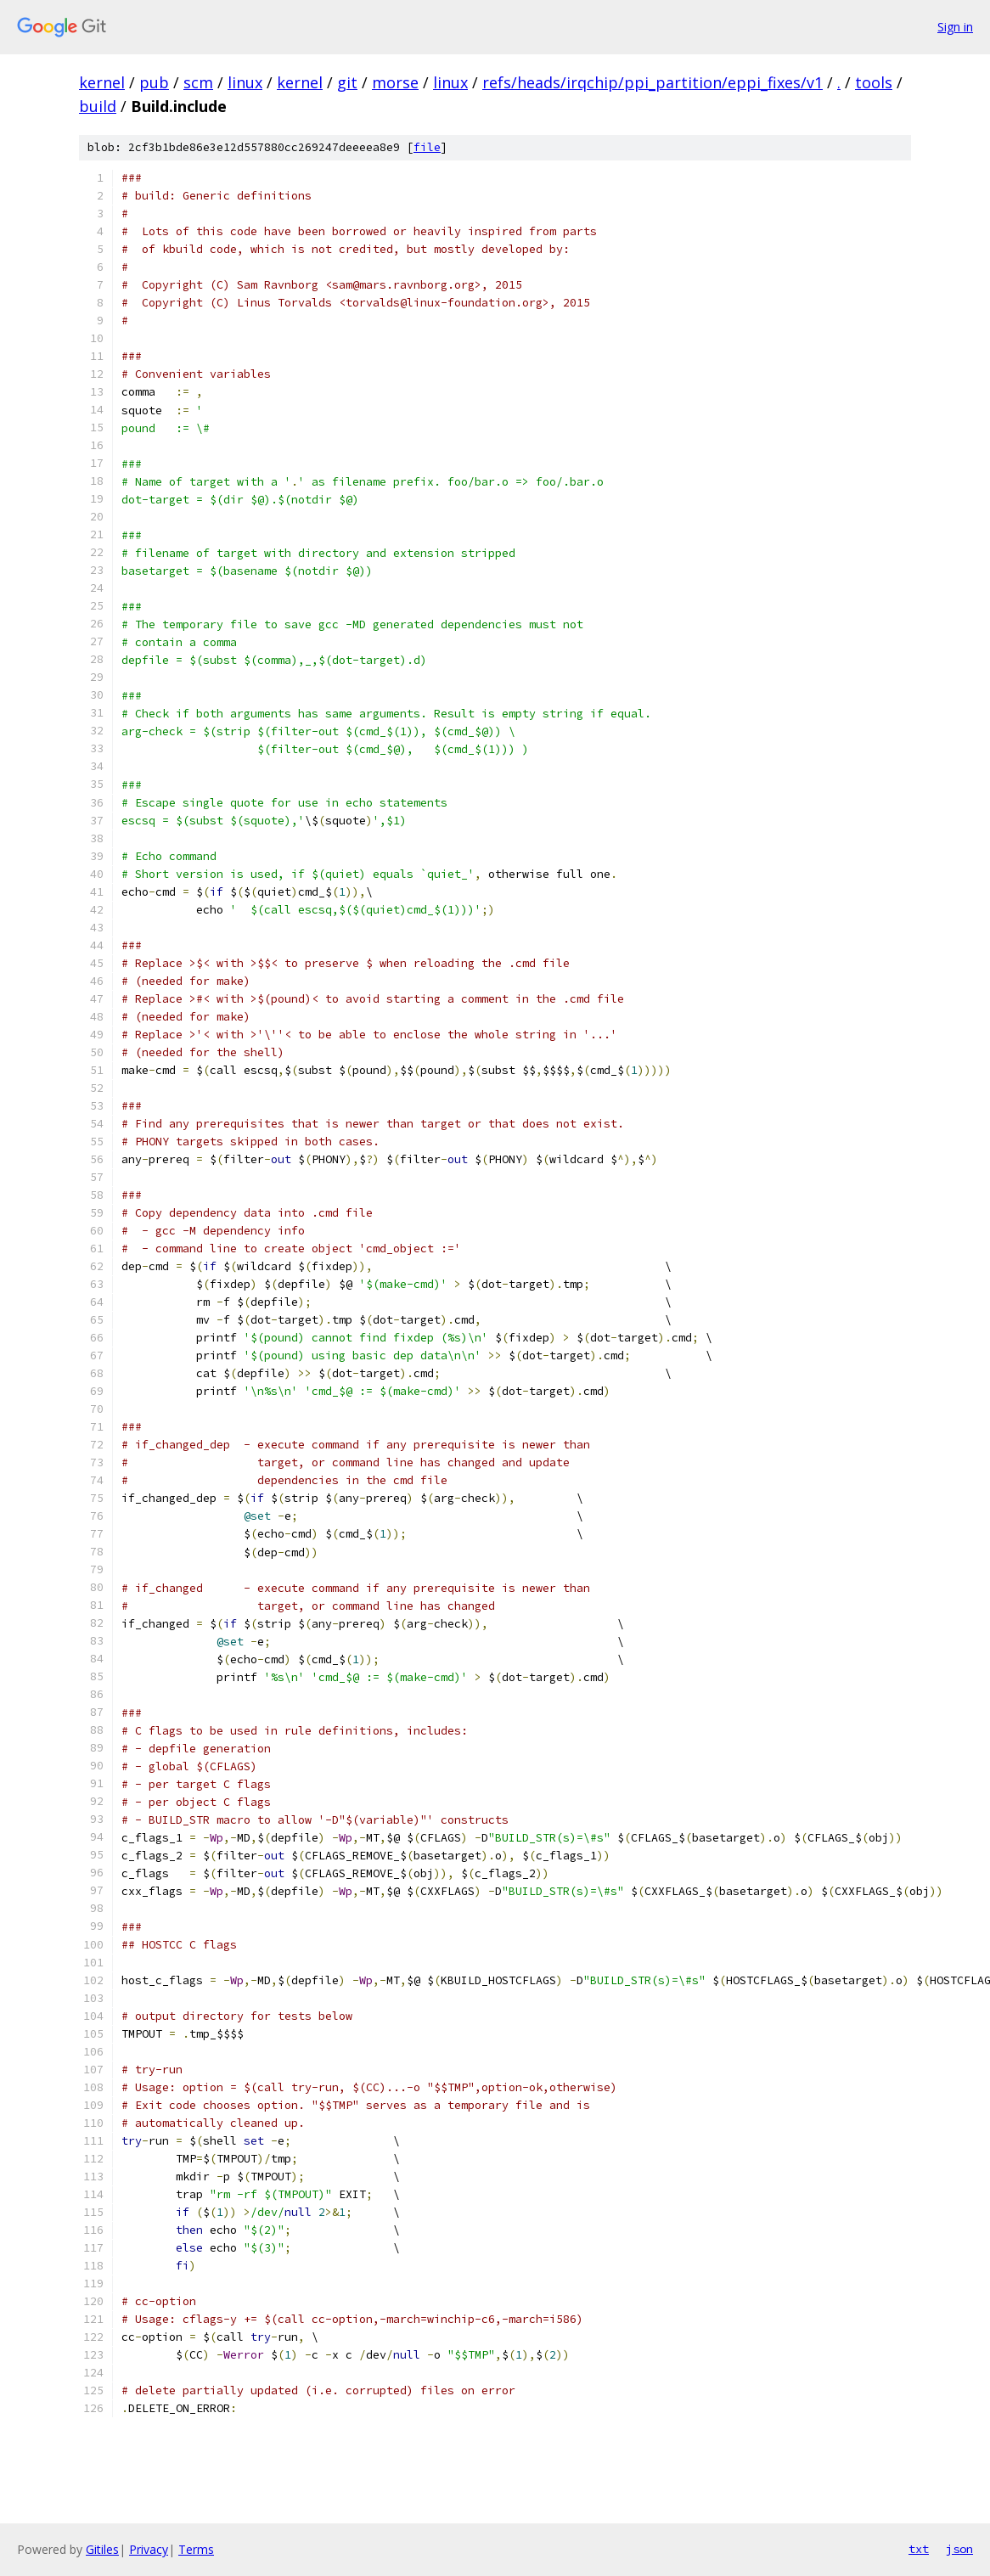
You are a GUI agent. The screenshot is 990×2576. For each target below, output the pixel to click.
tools (873, 82)
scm (198, 82)
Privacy (148, 2549)
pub (154, 82)
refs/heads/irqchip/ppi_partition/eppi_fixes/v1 (652, 82)
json (959, 2548)
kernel (102, 82)
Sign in (955, 27)
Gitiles (102, 2549)
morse (395, 82)
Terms (196, 2549)
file (427, 147)
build (97, 106)
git (347, 82)
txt (918, 2548)
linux (245, 82)
